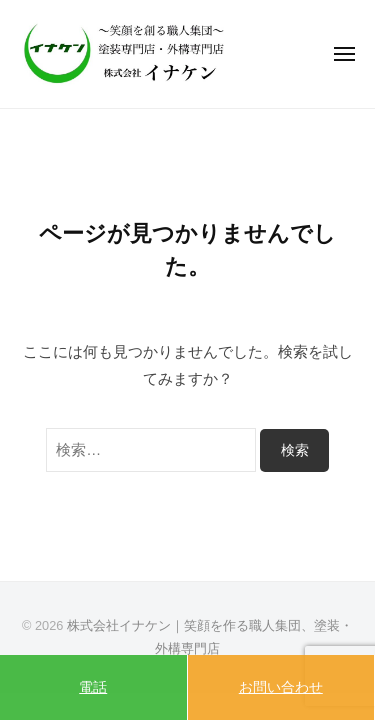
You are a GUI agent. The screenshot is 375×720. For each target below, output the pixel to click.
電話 (93, 687)
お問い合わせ (281, 687)
